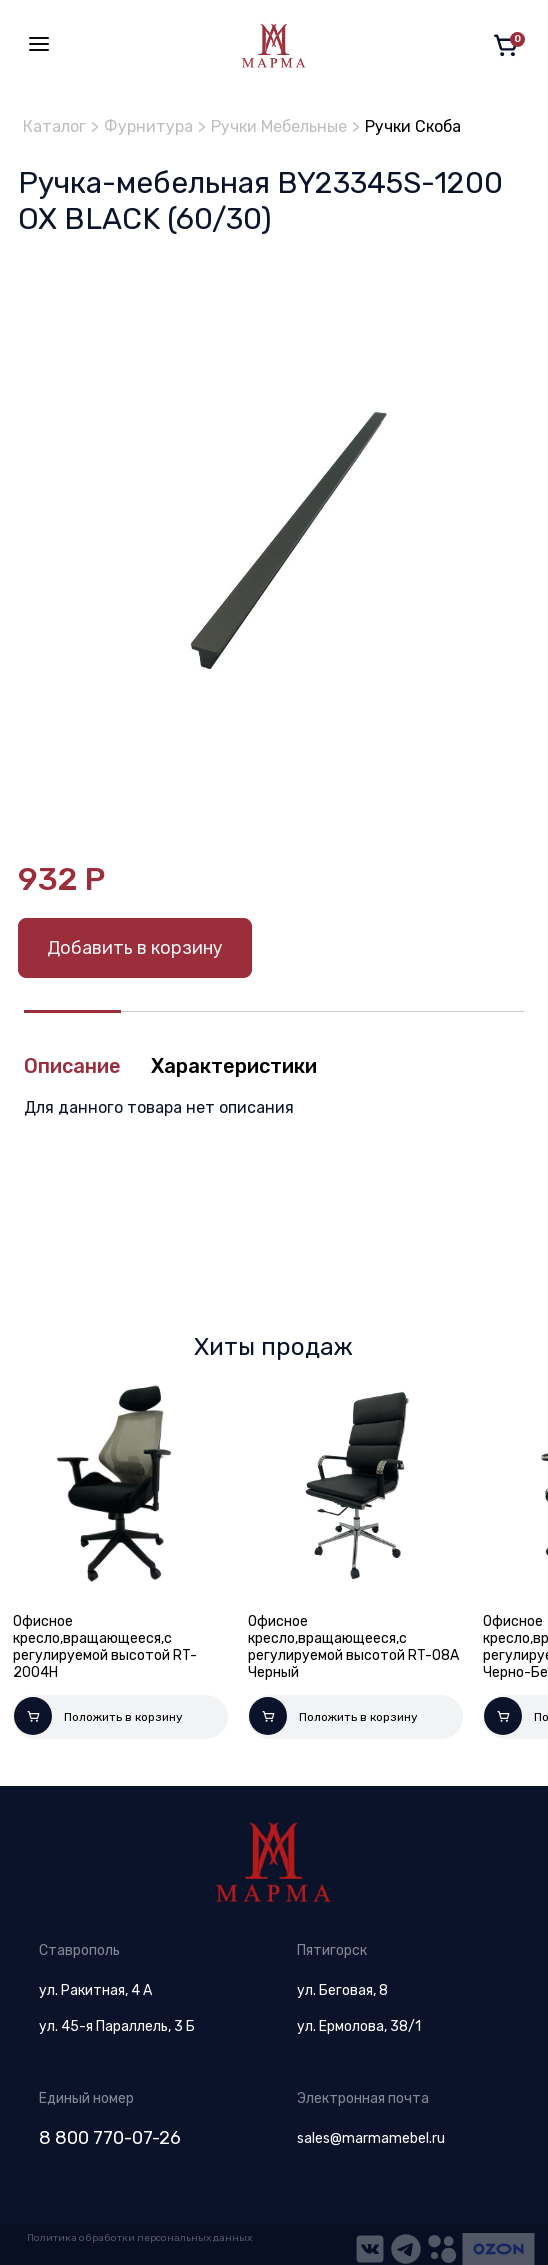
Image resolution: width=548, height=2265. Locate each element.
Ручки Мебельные (279, 126)
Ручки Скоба (413, 126)
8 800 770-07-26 (110, 2138)
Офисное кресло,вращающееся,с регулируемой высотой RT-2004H (105, 1647)
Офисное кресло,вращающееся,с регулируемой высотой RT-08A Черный (353, 1647)
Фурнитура (148, 126)
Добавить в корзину (135, 948)
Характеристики (234, 1066)
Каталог (54, 126)
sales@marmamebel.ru (371, 2138)
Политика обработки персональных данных (139, 2238)
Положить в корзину (98, 1716)
